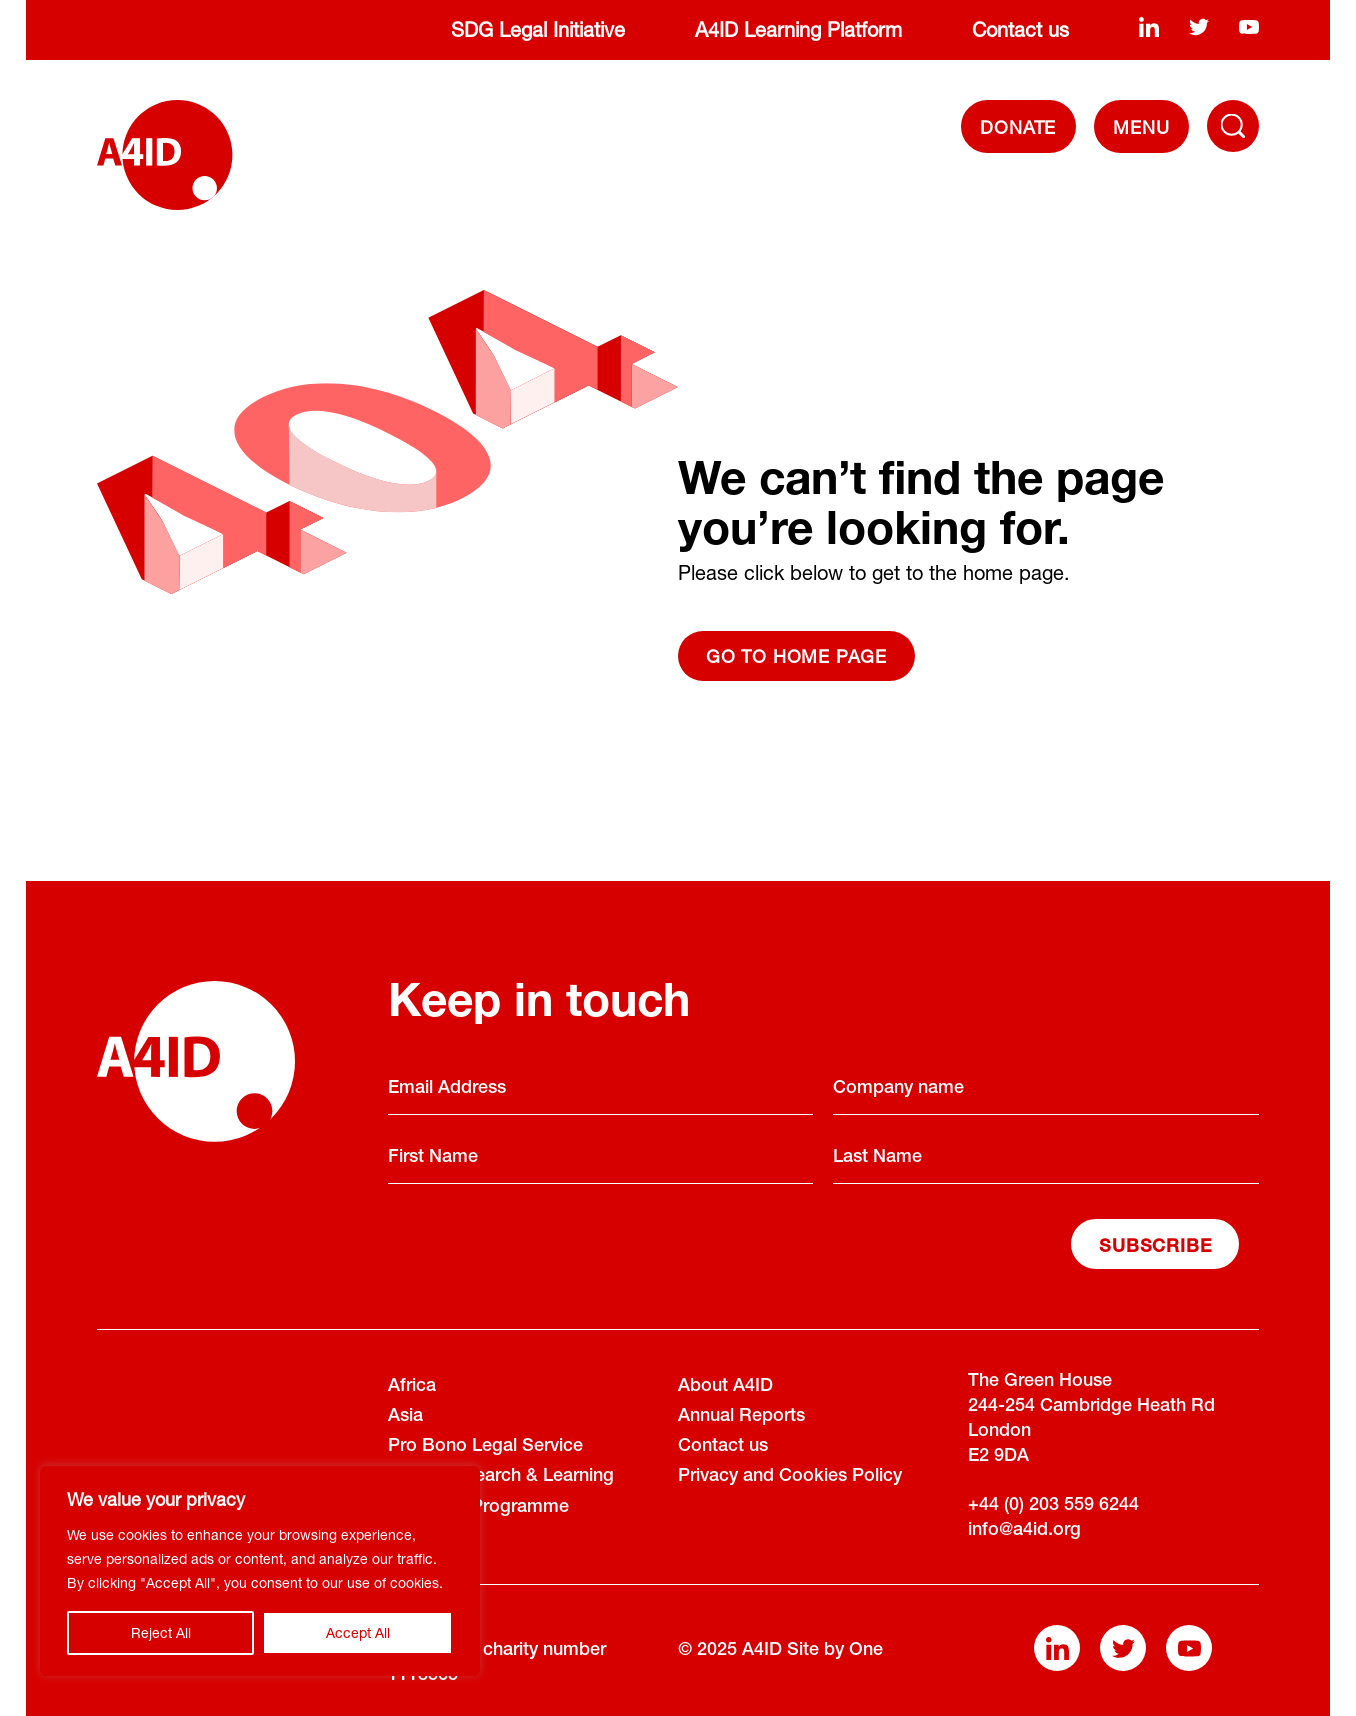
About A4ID (725, 1387)
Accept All (358, 1632)
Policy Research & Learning (501, 1477)
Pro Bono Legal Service (485, 1447)
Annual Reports (741, 1417)
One (866, 1651)
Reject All (161, 1632)
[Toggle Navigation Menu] (1233, 126)
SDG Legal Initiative (538, 29)
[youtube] (1249, 26)
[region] (260, 1571)
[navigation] (1141, 126)
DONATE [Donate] (1018, 127)
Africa (412, 1387)
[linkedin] (1149, 26)
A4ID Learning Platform (798, 29)
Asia (405, 1417)
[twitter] (1199, 26)
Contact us (1020, 29)
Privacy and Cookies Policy (790, 1477)
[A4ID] (164, 155)
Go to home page (796, 656)
